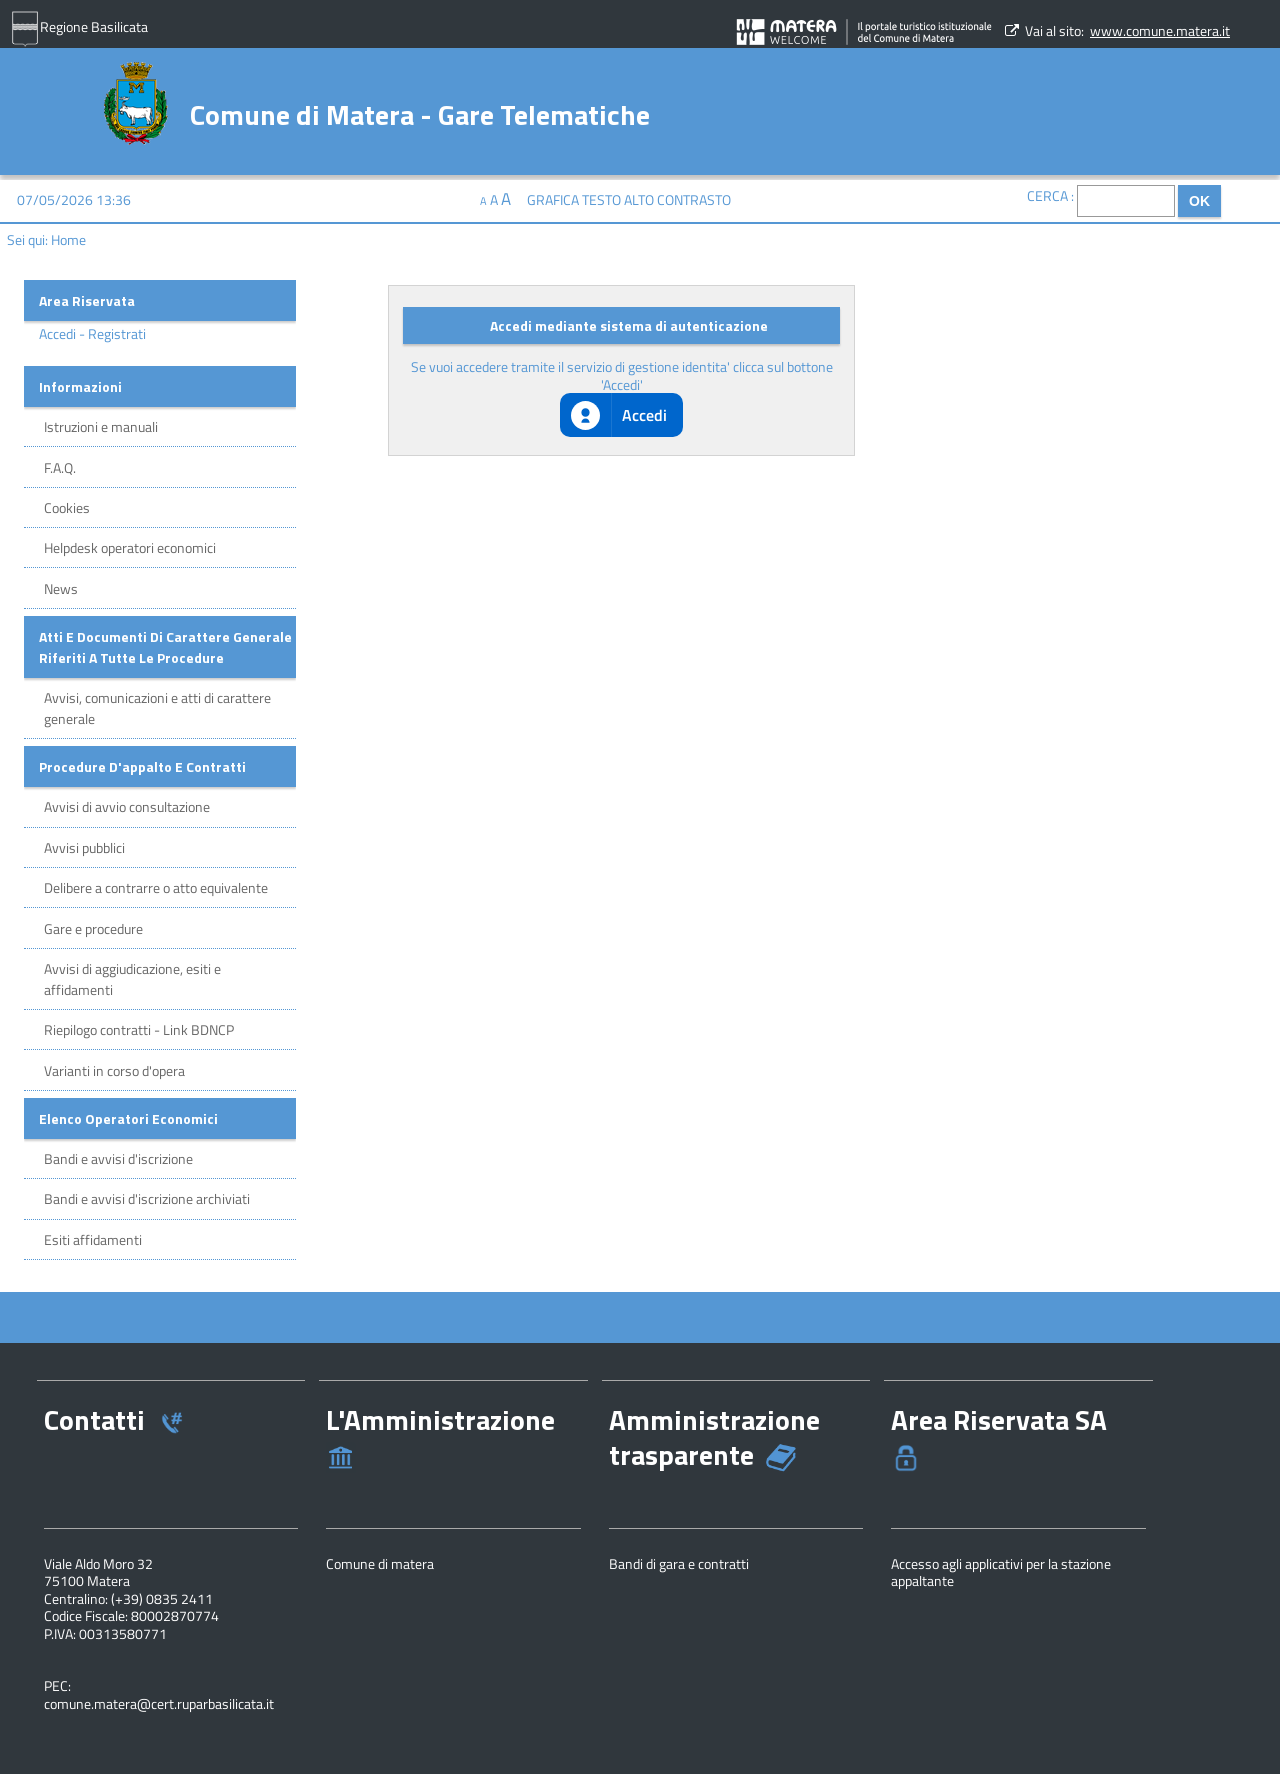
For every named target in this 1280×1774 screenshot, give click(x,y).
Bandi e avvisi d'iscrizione (118, 1158)
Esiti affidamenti (93, 1239)
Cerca (1047, 195)
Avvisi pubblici (84, 847)
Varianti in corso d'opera (114, 1070)
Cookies (67, 507)
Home (68, 239)
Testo (601, 199)
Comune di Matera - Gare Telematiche (420, 112)
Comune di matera (380, 1563)
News (61, 588)
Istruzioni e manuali (101, 426)
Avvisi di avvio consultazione (127, 806)
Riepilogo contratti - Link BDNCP (139, 1029)
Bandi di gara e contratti (679, 1563)
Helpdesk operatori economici (130, 547)
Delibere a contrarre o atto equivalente (156, 887)
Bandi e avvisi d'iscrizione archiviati (147, 1198)
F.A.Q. (60, 467)
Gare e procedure (93, 928)
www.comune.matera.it (1160, 30)
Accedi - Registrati (92, 333)
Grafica (553, 199)
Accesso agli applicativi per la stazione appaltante (1001, 1572)
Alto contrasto (677, 199)
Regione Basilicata (79, 29)
